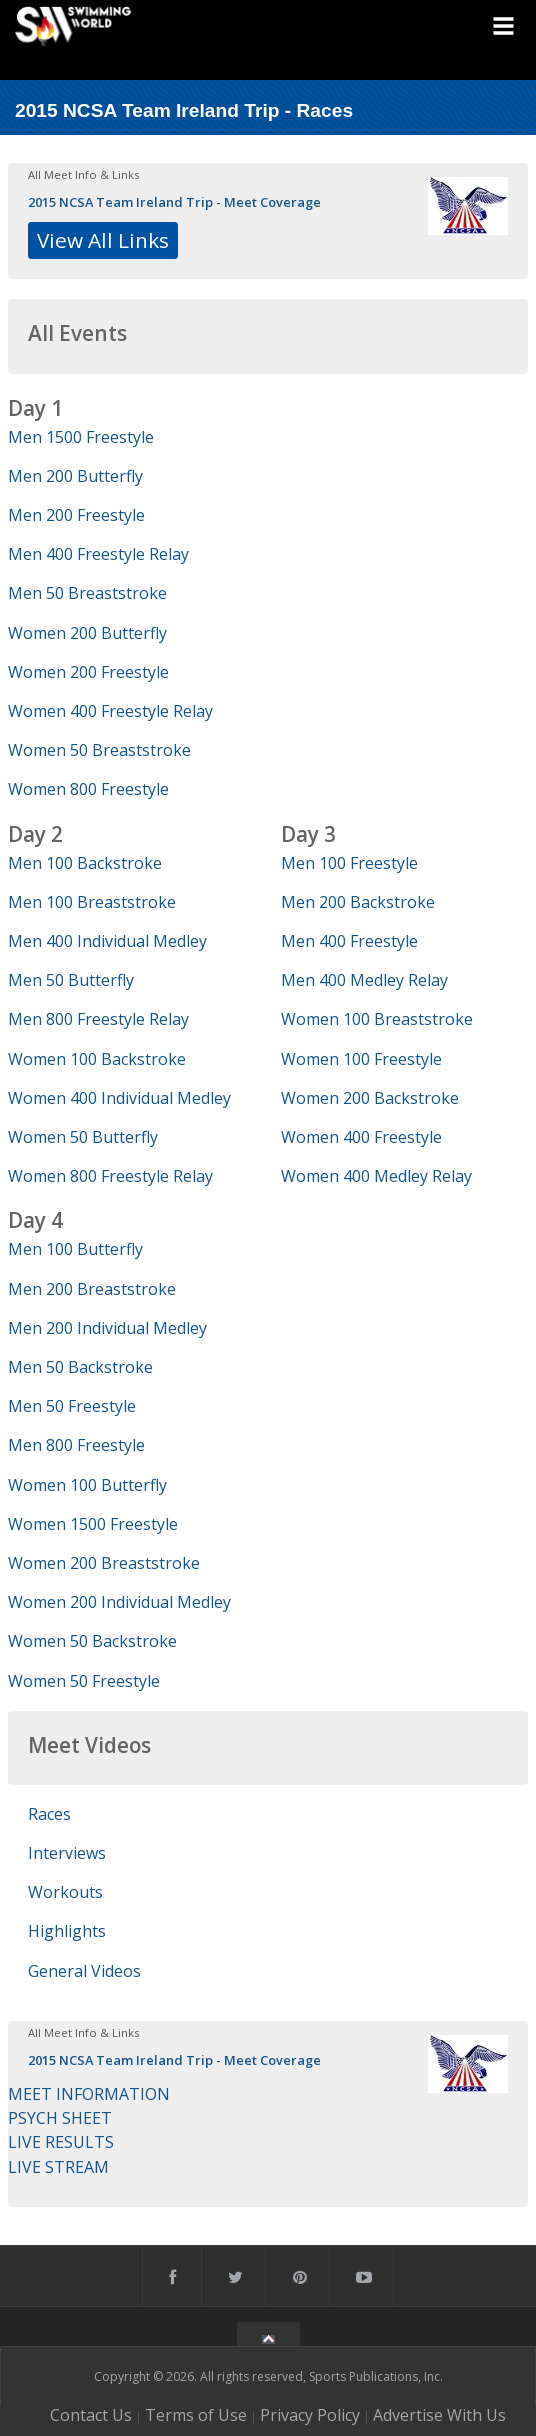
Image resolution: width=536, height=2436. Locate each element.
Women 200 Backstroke (370, 1098)
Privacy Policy (310, 2415)
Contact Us (91, 2415)
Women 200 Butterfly (87, 633)
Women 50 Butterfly (83, 1137)
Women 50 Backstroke (92, 1641)
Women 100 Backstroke (97, 1059)
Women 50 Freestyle (84, 1681)
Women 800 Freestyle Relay (110, 1176)
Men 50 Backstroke (80, 1367)
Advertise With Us (439, 2415)
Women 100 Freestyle (361, 1059)
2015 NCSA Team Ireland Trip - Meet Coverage (174, 202)
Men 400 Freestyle (349, 941)
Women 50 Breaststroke (99, 750)
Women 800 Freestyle (88, 789)
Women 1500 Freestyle (93, 1524)
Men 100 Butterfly (75, 1249)
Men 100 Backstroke (85, 863)
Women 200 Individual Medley (119, 1602)
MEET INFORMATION (89, 2094)
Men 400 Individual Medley (107, 941)
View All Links (103, 240)
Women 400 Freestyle (361, 1137)
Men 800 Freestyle (76, 1445)
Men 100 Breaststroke (92, 902)
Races (49, 1814)
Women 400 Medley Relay (376, 1176)
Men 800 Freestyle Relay (98, 1019)
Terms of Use (196, 2415)
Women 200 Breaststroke (104, 1563)
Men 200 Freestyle (76, 515)
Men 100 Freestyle (349, 863)
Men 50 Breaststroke (87, 593)
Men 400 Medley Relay (364, 980)
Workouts (65, 1892)
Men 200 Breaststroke (92, 1289)
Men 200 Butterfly (75, 476)
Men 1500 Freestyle (81, 437)
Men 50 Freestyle (72, 1406)
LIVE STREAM (58, 2167)
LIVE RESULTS (61, 2142)
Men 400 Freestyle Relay (98, 554)
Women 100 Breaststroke (377, 1019)
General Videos (84, 1971)
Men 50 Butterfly (71, 980)
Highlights (67, 1931)
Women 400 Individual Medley (119, 1098)
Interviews (67, 1853)
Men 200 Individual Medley (107, 1328)
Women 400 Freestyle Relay (110, 711)
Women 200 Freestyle (88, 672)
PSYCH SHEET (60, 2118)
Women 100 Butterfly (87, 1485)
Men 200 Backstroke (358, 902)
